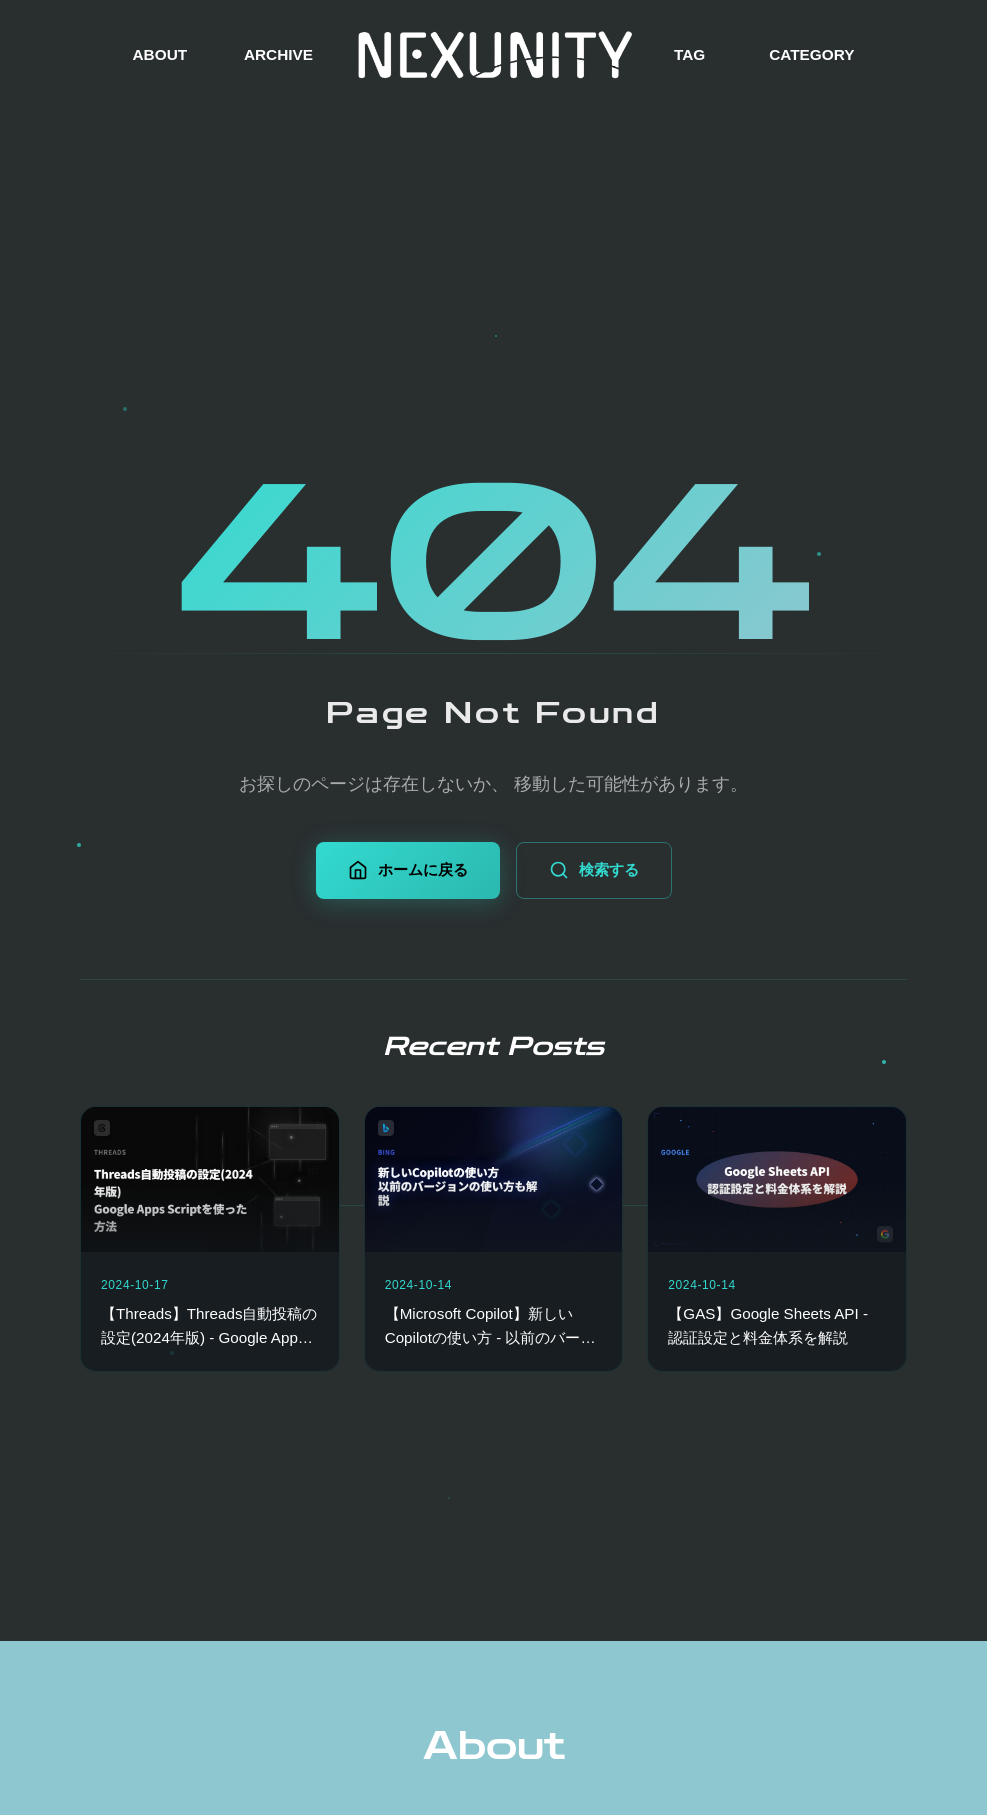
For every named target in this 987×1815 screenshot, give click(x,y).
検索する (594, 870)
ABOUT (160, 54)
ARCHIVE (278, 54)
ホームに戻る (408, 870)
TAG (689, 54)
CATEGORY (811, 54)
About (494, 1746)
